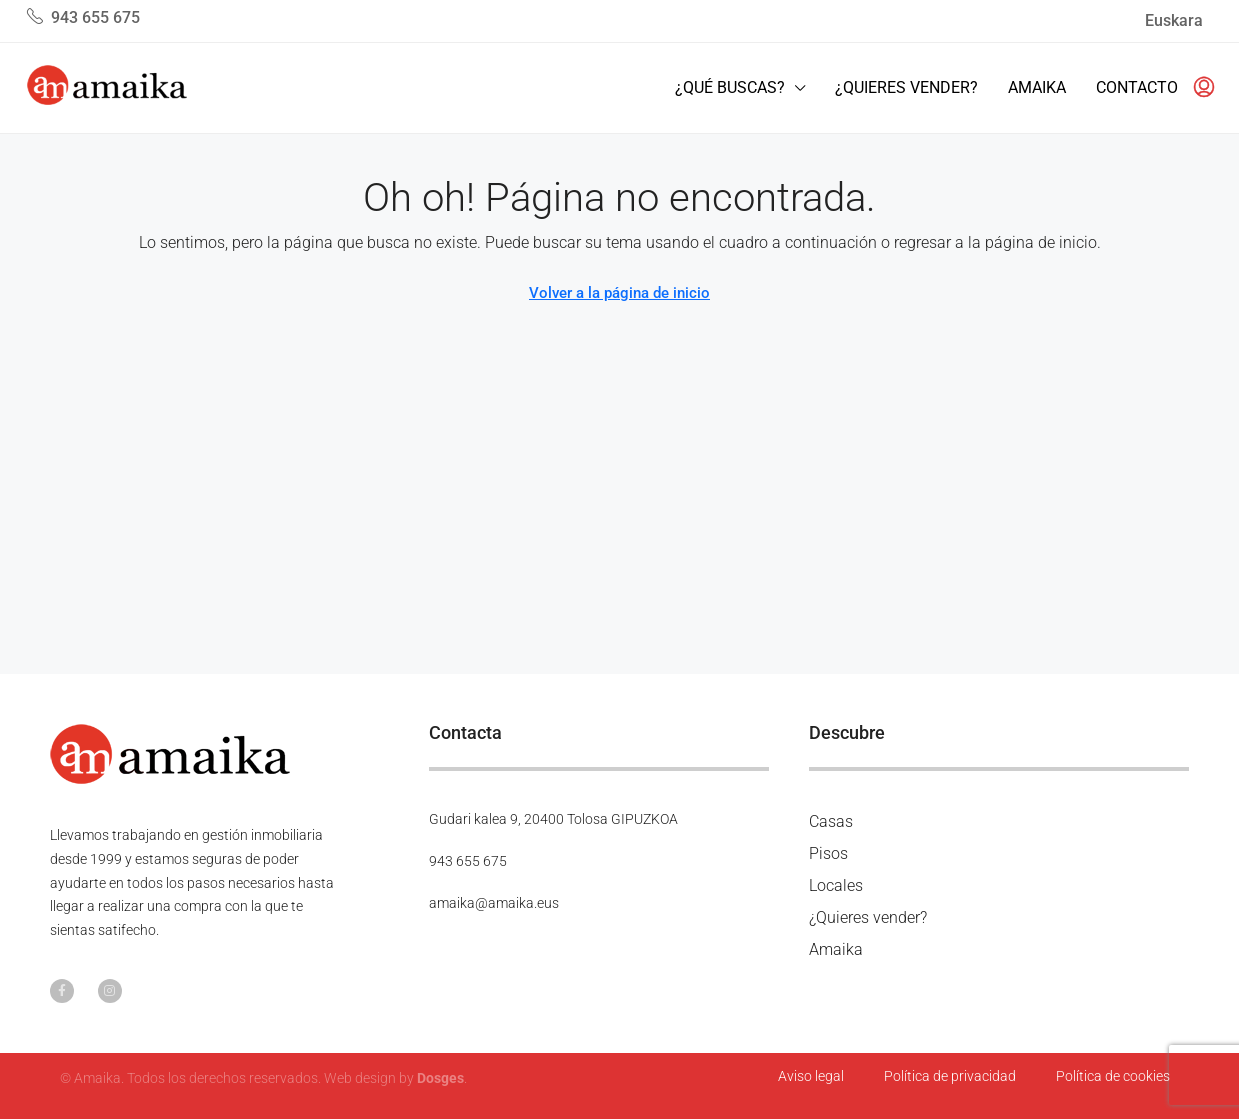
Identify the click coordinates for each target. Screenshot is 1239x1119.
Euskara (1174, 20)
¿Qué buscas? (730, 87)
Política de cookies (1113, 1076)
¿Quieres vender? (906, 87)
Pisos (828, 853)
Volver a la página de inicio (619, 293)
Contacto (1137, 87)
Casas (831, 821)
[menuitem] (1198, 88)
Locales (836, 885)
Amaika (1037, 87)
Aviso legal (811, 1076)
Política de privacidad (950, 1076)
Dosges (440, 1078)
